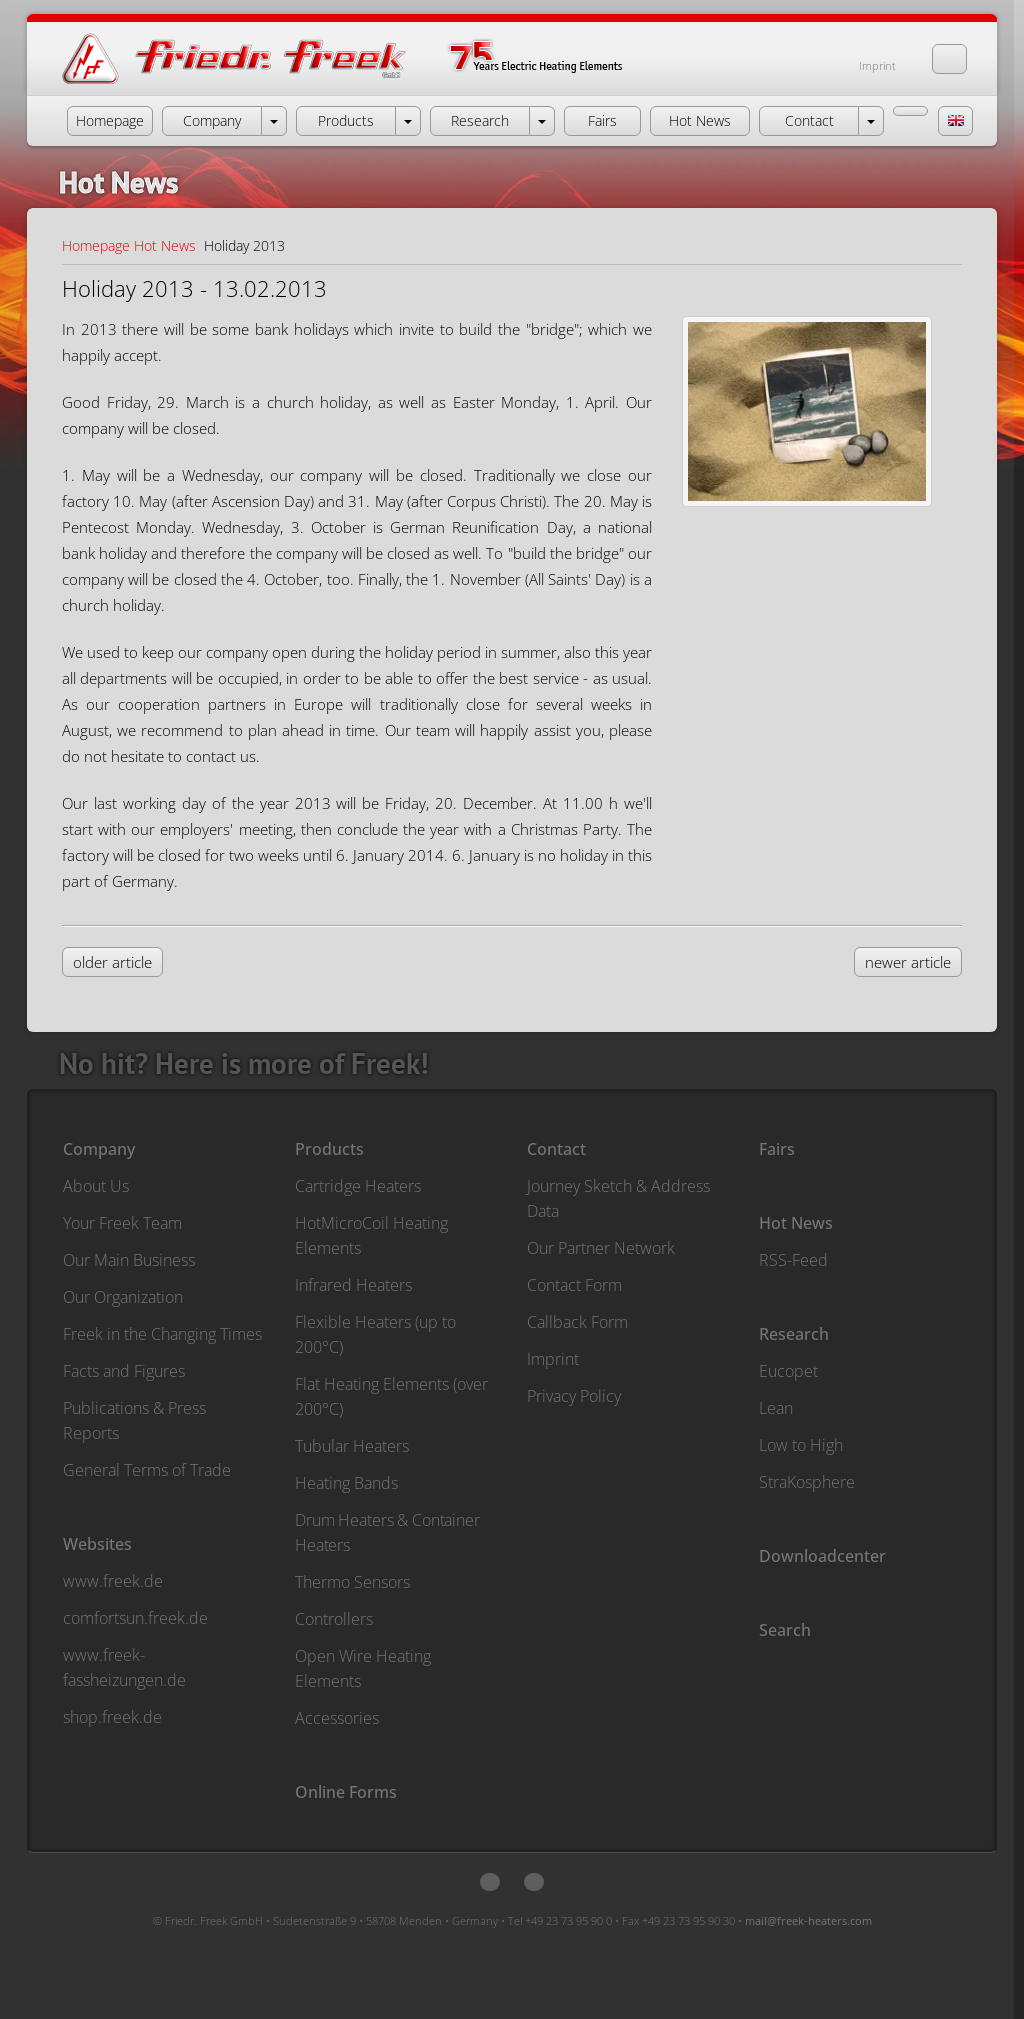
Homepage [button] (110, 120)
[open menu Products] (408, 121)
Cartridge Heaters (358, 1186)
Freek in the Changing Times (162, 1334)
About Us (96, 1186)
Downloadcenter (822, 1556)
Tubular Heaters (352, 1446)
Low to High (801, 1445)
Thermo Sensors (352, 1582)
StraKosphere (807, 1482)
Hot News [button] (700, 120)
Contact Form (574, 1285)
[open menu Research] (542, 121)
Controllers (334, 1619)
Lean (776, 1408)
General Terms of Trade (147, 1470)
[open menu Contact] (871, 121)
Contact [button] (809, 120)
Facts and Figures (124, 1371)
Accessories (337, 1718)
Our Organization (123, 1297)
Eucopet (788, 1371)
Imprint (877, 65)
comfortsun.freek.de (135, 1618)
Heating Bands (346, 1483)
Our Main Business (129, 1260)
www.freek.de (113, 1581)
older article (112, 962)
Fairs (777, 1149)
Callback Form (577, 1322)
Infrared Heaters (353, 1285)
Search (785, 1630)
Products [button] (346, 120)
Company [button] (212, 120)
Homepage (96, 245)
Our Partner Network (601, 1248)
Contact (556, 1149)
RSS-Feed (793, 1260)
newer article (908, 962)
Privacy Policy (574, 1396)
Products (329, 1149)
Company (99, 1149)
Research (794, 1334)
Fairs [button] (602, 120)
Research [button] (480, 120)
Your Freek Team (122, 1223)
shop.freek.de (112, 1717)
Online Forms (346, 1792)
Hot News (165, 245)
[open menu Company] (274, 121)
